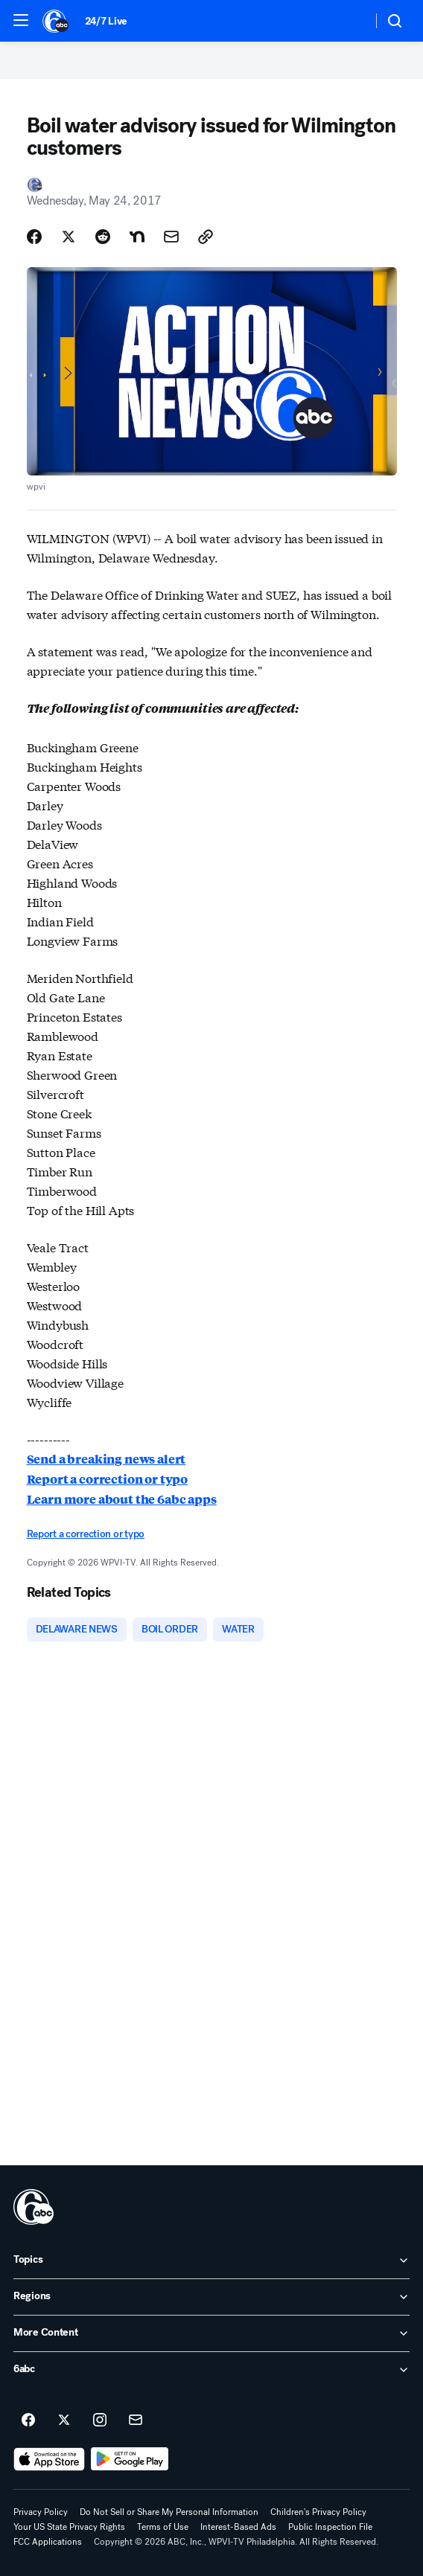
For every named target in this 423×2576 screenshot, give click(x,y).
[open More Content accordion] (211, 2333)
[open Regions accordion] (211, 2297)
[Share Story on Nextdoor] (137, 236)
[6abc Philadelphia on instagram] (100, 2420)
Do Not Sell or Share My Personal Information (169, 2512)
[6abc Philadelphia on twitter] (64, 2420)
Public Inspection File (330, 2526)
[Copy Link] (205, 236)
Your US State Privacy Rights (69, 2526)
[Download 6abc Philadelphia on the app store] (49, 2459)
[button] (20, 20)
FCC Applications (47, 2541)
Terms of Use (162, 2526)
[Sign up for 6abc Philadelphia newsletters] (135, 2420)
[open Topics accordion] (211, 2260)
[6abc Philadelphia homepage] (56, 21)
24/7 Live (106, 21)
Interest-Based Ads (238, 2526)
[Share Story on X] (68, 236)
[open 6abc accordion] (211, 2370)
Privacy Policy (40, 2512)
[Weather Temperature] (349, 21)
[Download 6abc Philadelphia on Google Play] (130, 2459)
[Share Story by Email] (171, 236)
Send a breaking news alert (106, 1458)
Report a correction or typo (107, 1478)
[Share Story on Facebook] (34, 236)
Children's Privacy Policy (318, 2512)
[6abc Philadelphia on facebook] (28, 2420)
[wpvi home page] (33, 2207)
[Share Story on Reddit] (102, 236)
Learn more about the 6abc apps (122, 1499)
